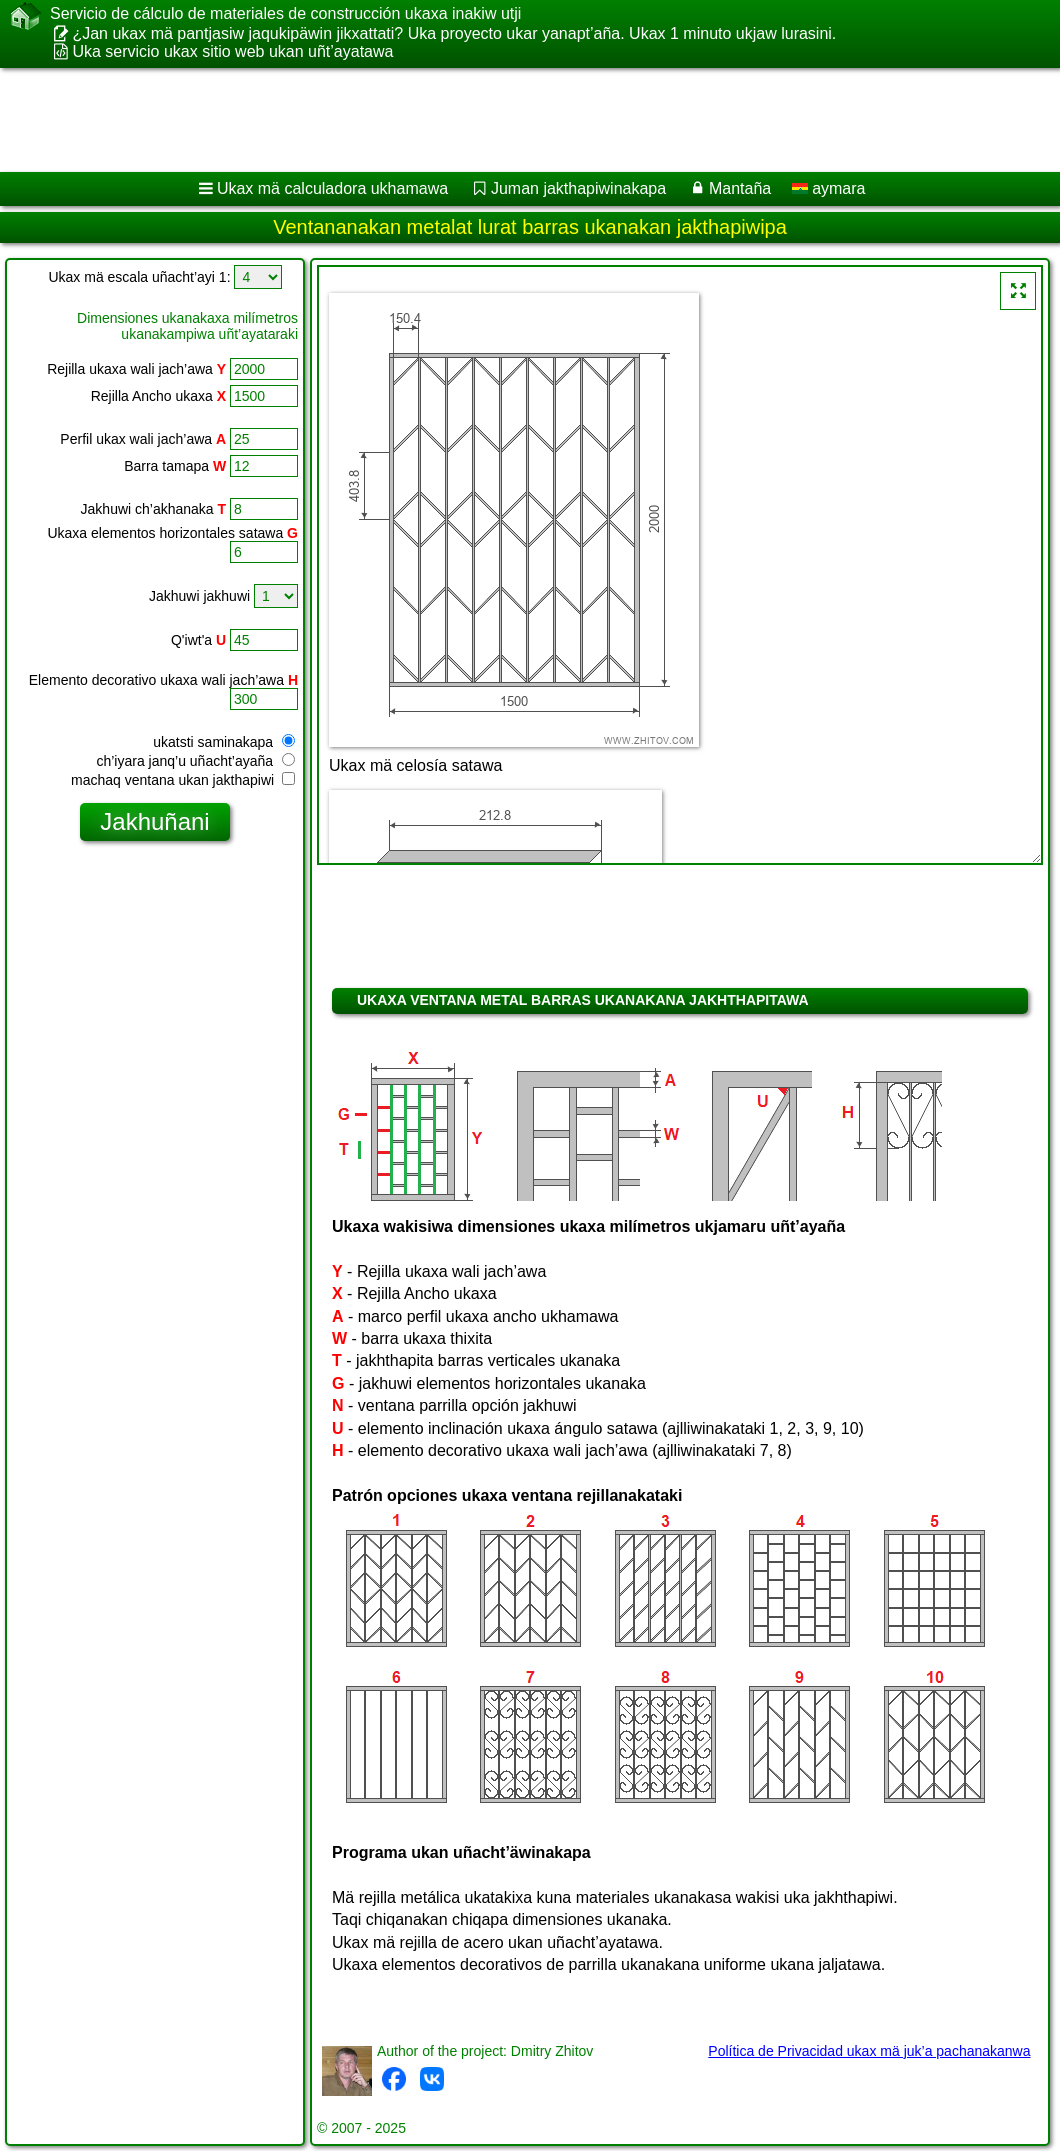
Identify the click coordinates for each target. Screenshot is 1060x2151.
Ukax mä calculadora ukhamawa (332, 188)
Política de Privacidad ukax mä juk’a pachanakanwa (869, 2051)
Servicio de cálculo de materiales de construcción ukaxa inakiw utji (285, 14)
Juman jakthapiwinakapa (578, 188)
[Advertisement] (510, 120)
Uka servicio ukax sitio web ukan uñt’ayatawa (232, 51)
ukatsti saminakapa (224, 742)
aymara (829, 188)
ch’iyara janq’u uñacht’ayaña (195, 761)
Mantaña (740, 188)
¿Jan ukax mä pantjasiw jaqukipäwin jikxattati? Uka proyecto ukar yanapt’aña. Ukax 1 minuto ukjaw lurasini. (454, 33)
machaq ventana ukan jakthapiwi (183, 780)
